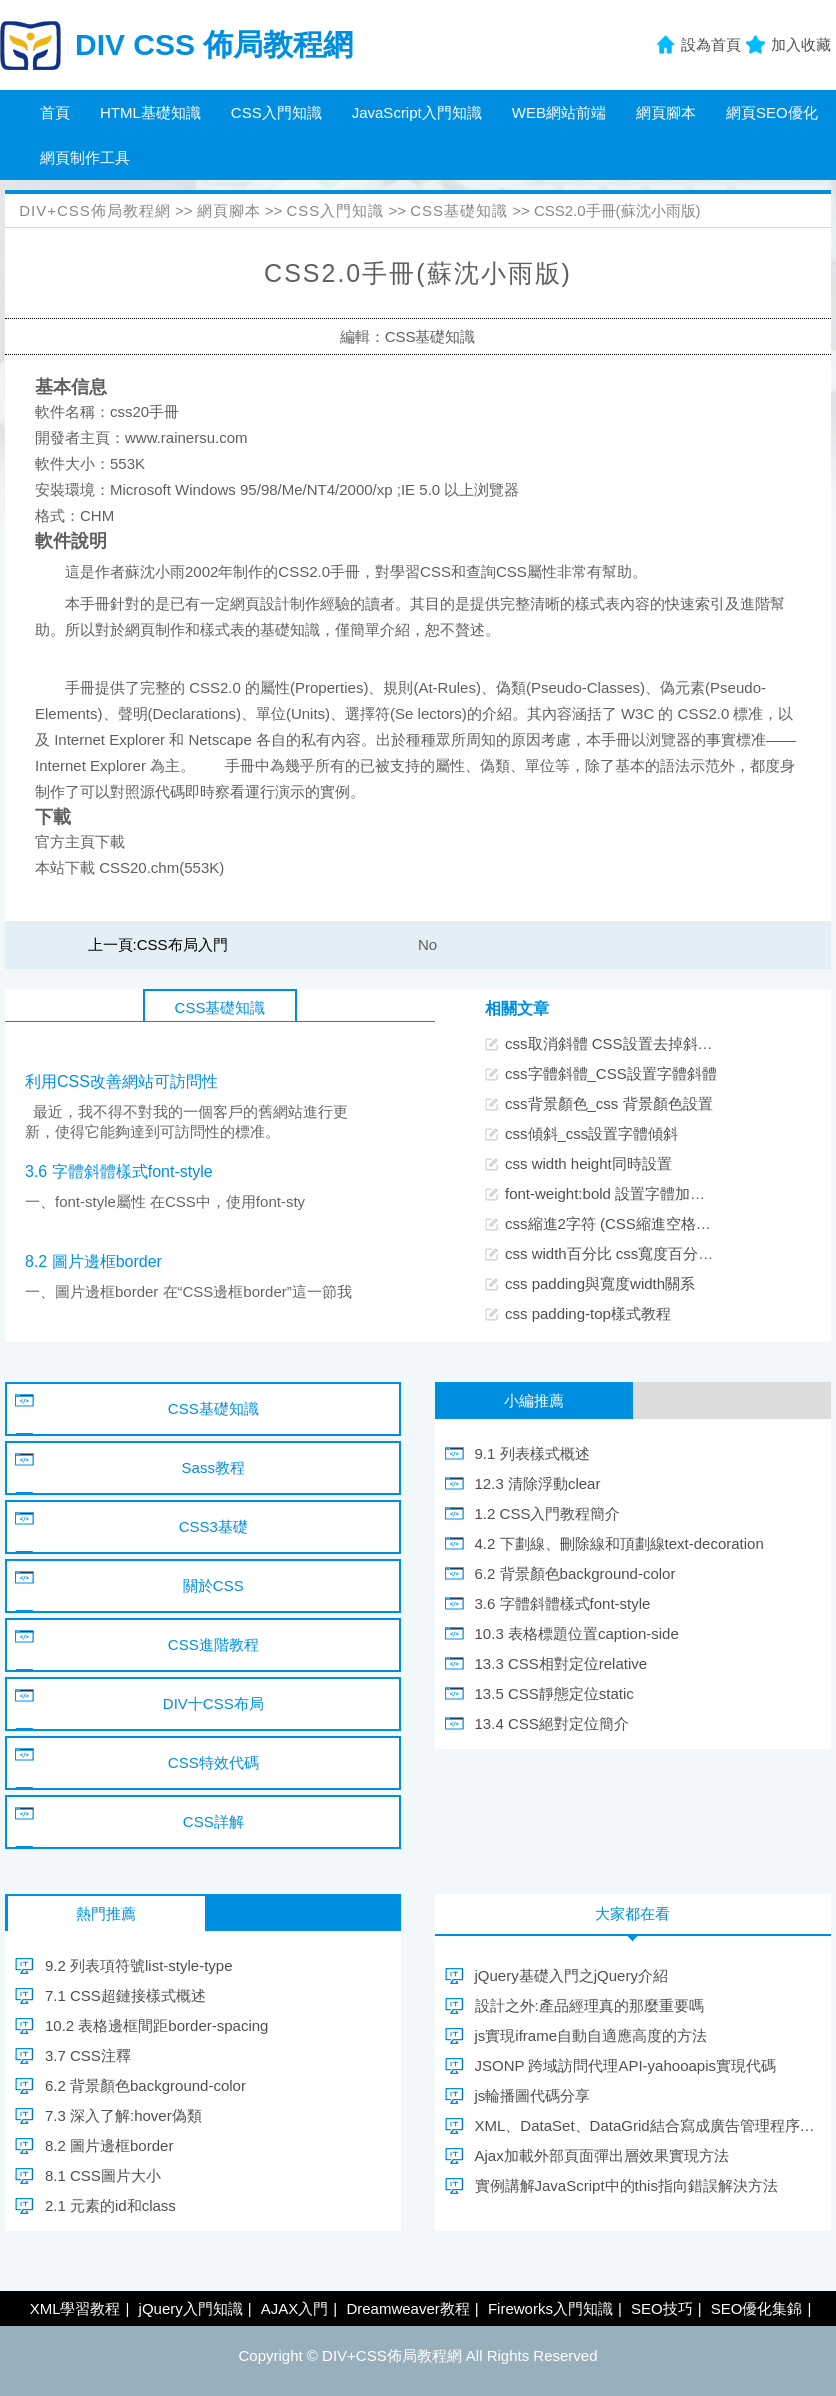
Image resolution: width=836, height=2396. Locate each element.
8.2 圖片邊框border (93, 1261)
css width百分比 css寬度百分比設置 (624, 1253)
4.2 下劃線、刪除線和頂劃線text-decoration (619, 1543)
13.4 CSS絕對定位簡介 (552, 1723)
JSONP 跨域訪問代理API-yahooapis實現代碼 (625, 2065)
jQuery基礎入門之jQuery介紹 (571, 1975)
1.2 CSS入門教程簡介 (548, 1513)
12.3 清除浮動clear (538, 1483)
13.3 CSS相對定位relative (561, 1663)
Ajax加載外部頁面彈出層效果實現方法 (602, 2155)
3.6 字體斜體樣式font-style (119, 1171)
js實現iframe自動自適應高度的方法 (591, 2035)
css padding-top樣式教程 (588, 1313)
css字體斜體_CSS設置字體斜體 (611, 1073)
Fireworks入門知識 (550, 2308)
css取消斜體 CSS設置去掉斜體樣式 (624, 1043)
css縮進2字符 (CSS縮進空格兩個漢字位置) (648, 1223)
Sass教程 (213, 1467)
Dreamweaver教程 (407, 2308)
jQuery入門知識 (191, 2308)
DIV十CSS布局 (213, 1703)
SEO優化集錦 (757, 2308)
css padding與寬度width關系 (600, 1283)
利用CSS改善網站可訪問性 (121, 1081)
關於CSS (213, 1585)
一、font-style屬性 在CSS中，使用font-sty (165, 1201)
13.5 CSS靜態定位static (554, 1693)
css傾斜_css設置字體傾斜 (591, 1133)
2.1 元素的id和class (110, 2205)
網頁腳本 (666, 112)
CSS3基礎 (213, 1526)
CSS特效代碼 (213, 1762)
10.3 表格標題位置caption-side (577, 1633)
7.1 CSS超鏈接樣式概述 (125, 1995)
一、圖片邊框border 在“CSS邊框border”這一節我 (188, 1291)
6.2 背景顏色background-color (575, 1573)
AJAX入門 (295, 2308)
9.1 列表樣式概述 (532, 1453)
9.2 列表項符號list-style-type (139, 1965)
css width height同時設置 (588, 1163)
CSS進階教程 (213, 1644)
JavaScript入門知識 (417, 112)
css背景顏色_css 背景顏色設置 (609, 1103)
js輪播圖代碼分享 (533, 2095)
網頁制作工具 (85, 157)
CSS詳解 (213, 1821)
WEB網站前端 (559, 112)
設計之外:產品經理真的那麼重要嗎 (589, 2005)
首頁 (55, 112)
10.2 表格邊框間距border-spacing (156, 2025)
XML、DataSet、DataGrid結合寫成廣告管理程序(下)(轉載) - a (645, 2125)
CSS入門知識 (276, 112)
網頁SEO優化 (772, 112)
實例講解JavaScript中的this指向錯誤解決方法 (626, 2185)
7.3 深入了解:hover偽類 (123, 2115)
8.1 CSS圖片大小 (103, 2175)
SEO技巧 (662, 2308)
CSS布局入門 (182, 944)
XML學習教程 (75, 2308)
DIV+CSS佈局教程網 (95, 210)
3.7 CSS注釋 (88, 2055)
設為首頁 (711, 44)
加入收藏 (801, 44)
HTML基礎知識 (150, 112)
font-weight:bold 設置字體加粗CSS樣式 (635, 1193)
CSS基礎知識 (459, 210)
